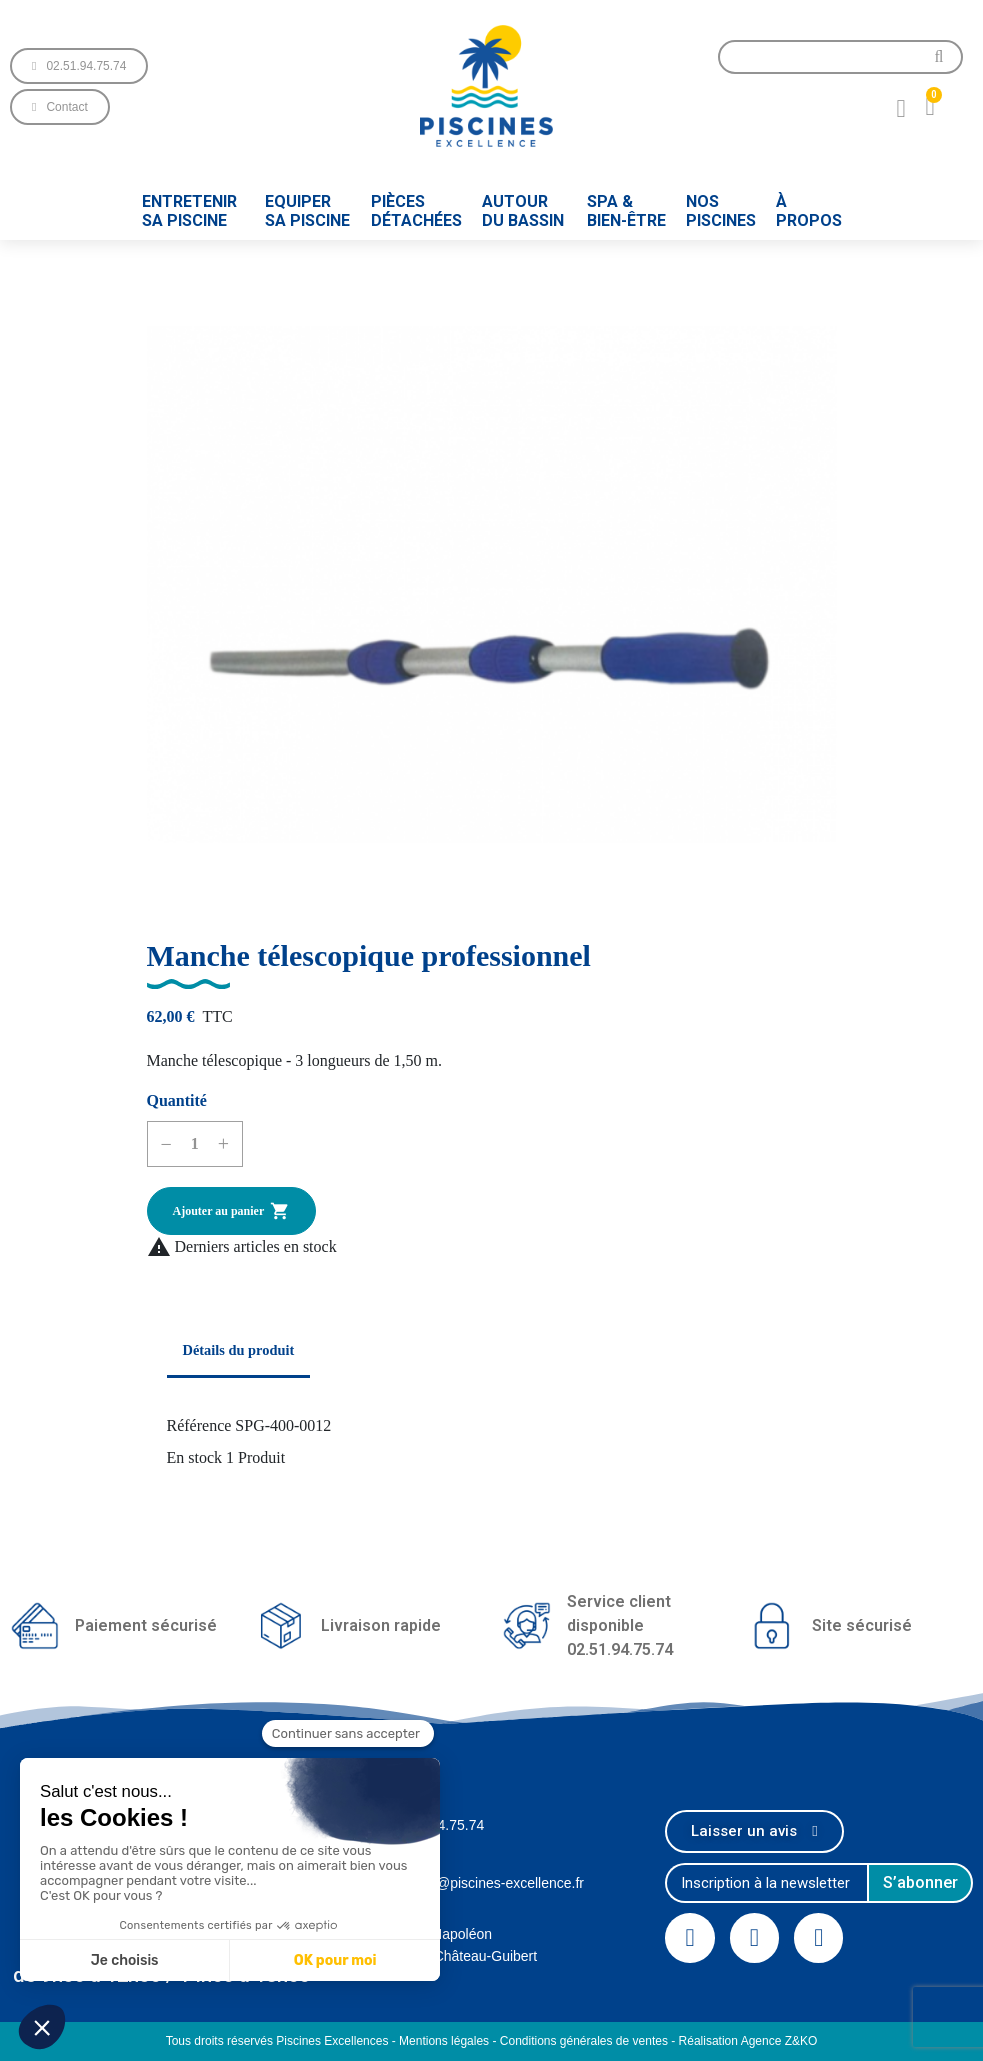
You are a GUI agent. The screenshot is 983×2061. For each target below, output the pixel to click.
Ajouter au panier (232, 1211)
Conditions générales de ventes (584, 2041)
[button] (79, 66)
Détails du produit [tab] (239, 1350)
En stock (195, 1457)
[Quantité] (195, 1144)
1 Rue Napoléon (441, 1934)
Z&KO (801, 2041)
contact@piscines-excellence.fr (487, 1883)
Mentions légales (444, 2041)
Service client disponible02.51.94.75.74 (620, 1625)
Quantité (177, 1100)
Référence (199, 1425)
